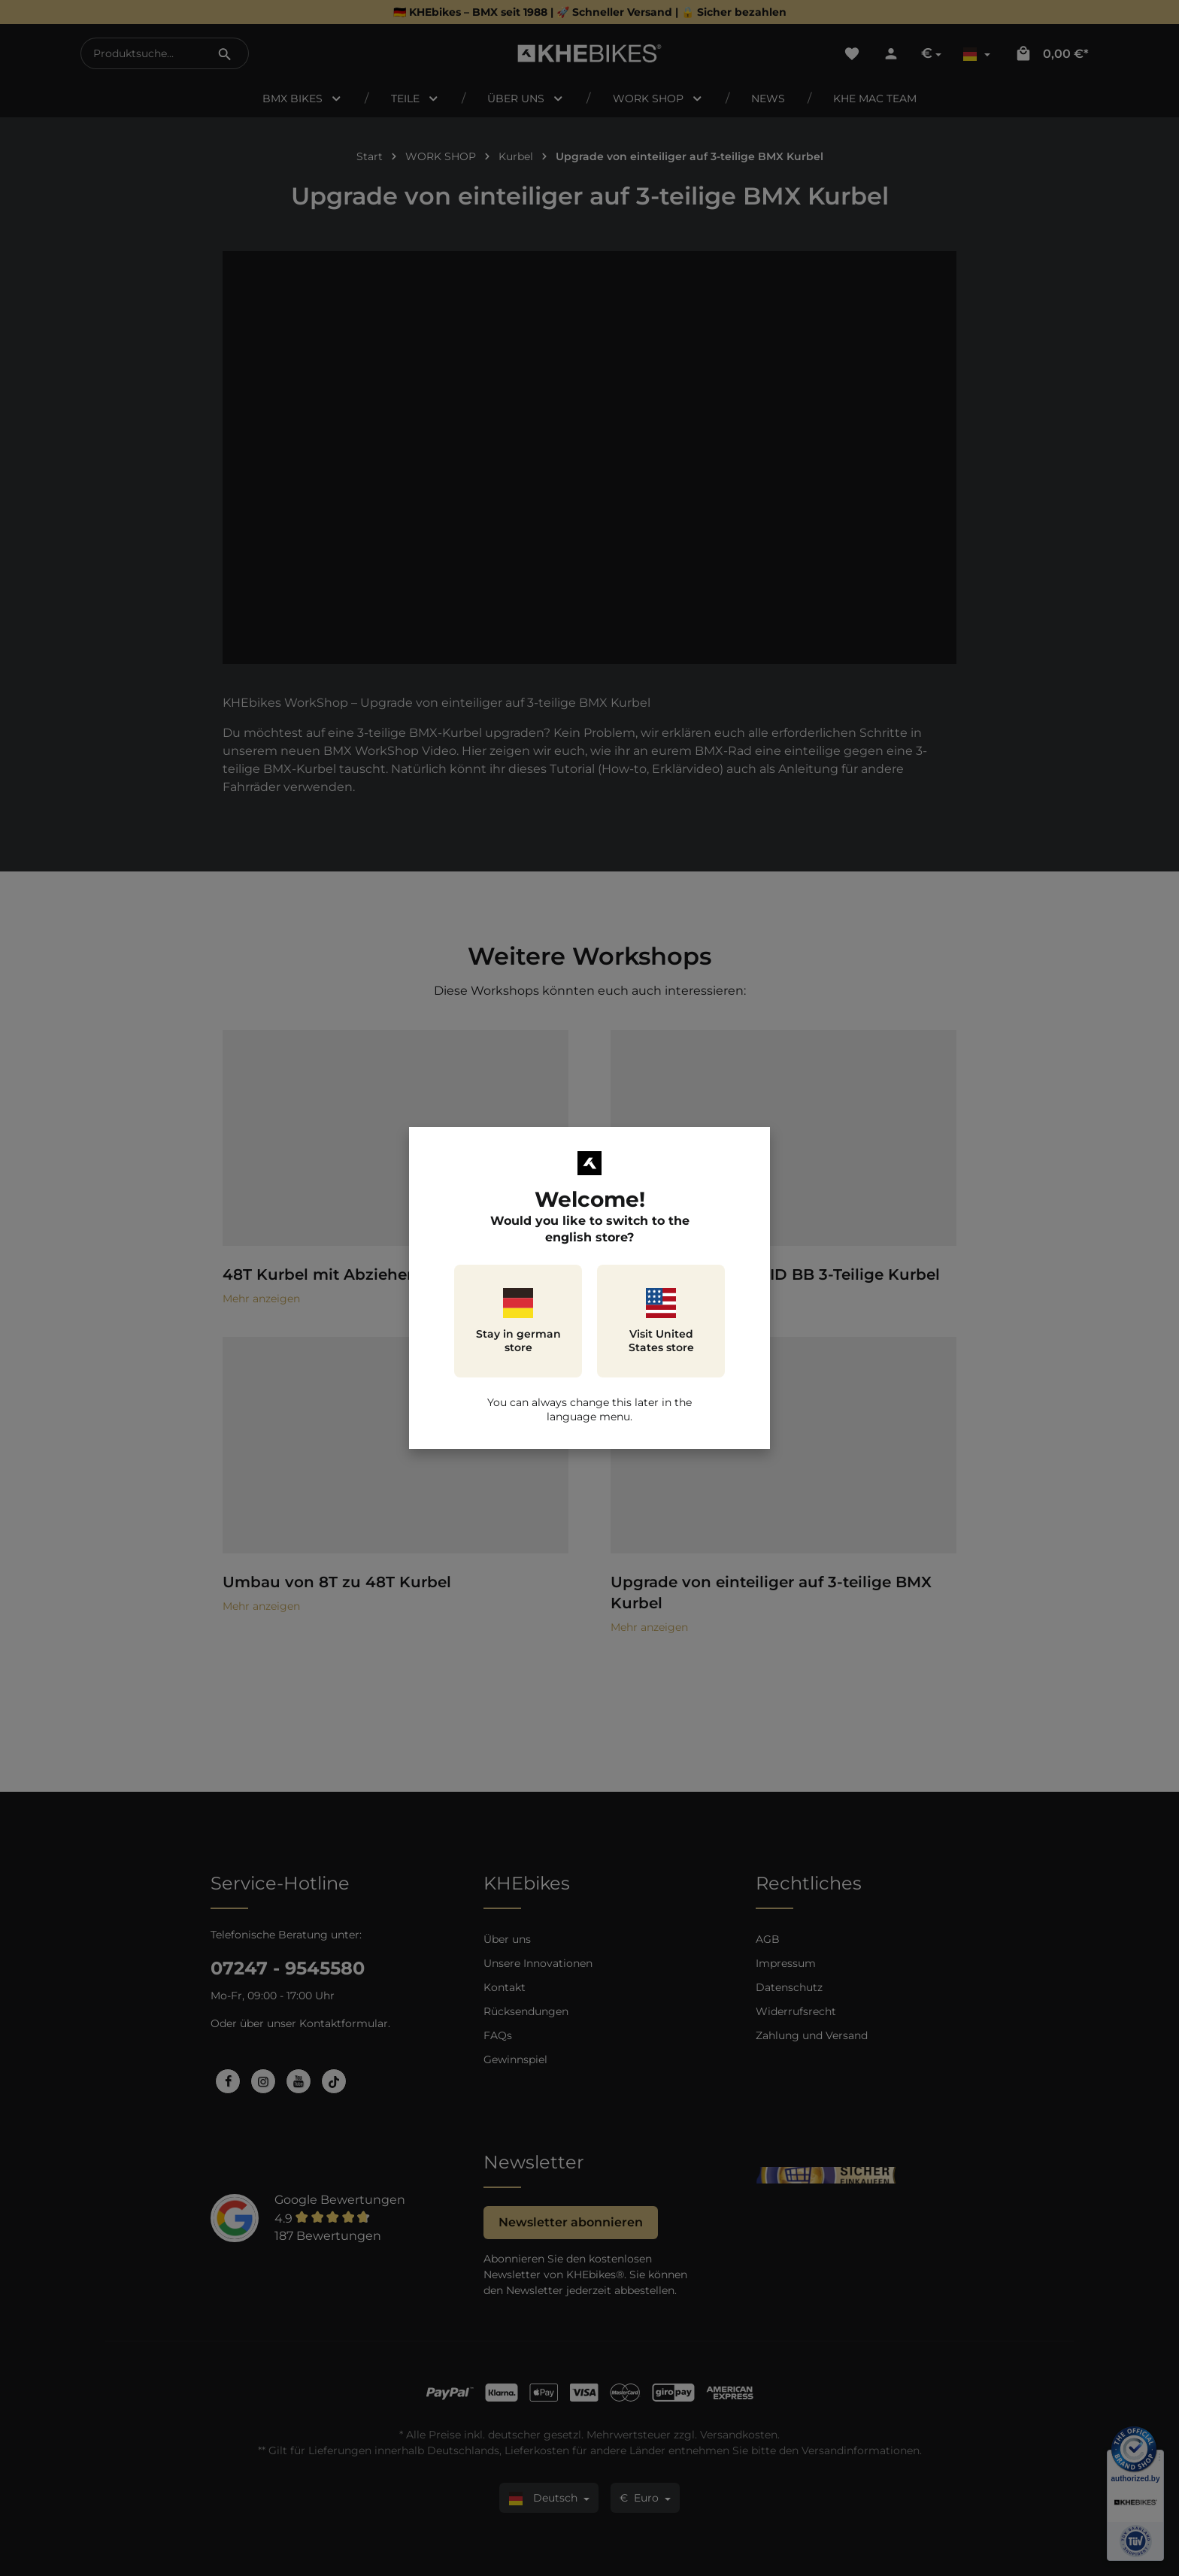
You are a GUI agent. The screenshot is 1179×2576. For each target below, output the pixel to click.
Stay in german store (518, 1321)
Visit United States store (661, 1321)
